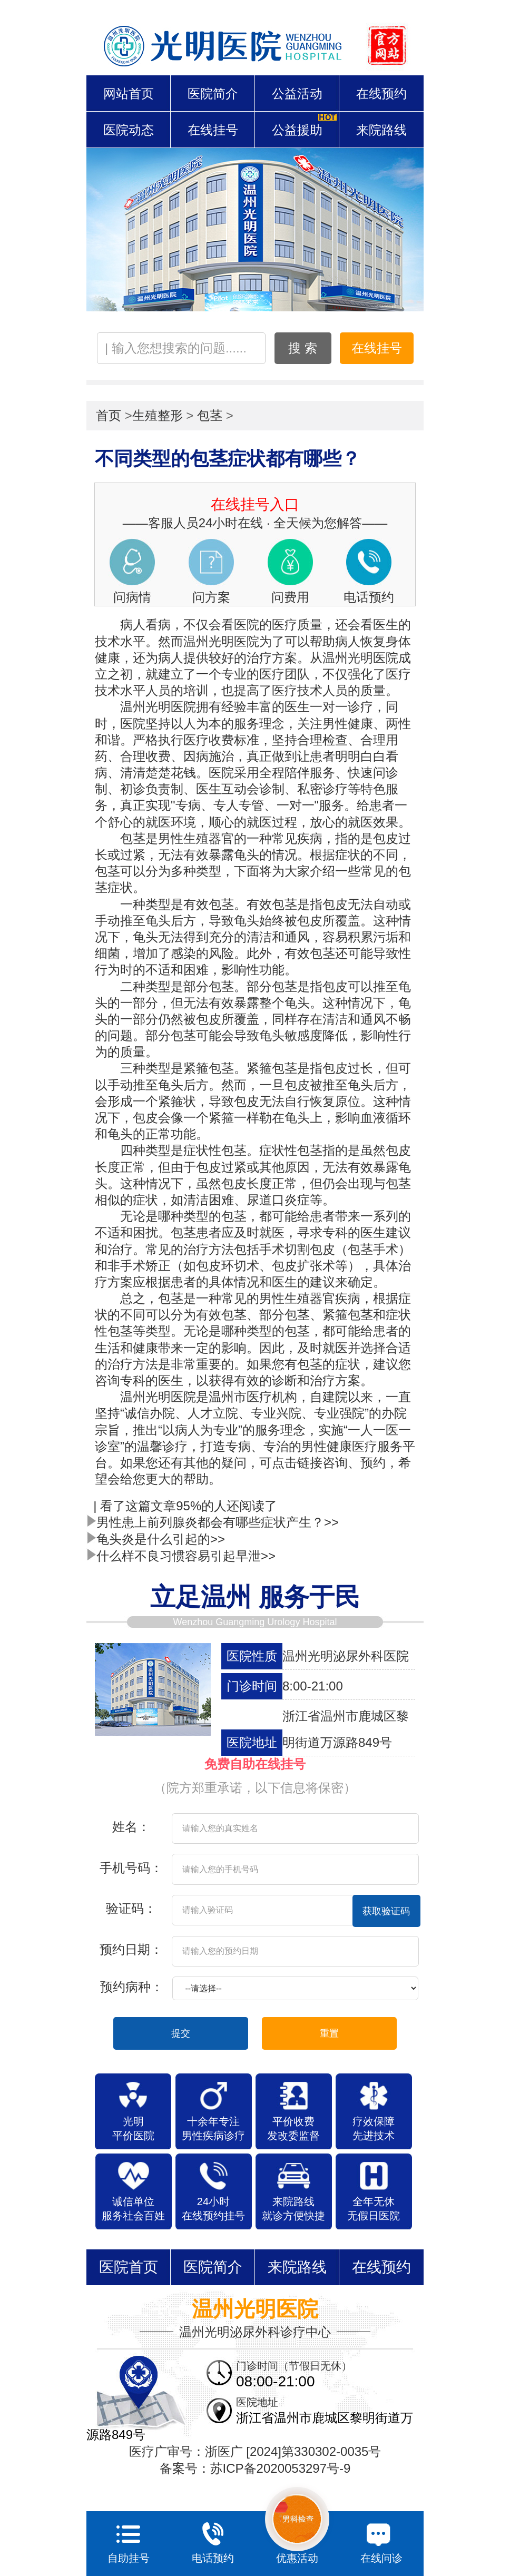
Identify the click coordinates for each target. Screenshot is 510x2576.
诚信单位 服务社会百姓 (133, 2208)
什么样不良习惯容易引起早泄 (181, 1556)
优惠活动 (297, 2525)
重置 (329, 2033)
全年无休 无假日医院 (373, 2208)
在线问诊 (381, 2540)
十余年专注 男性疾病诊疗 (213, 2128)
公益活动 (297, 93)
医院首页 (128, 2267)
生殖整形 (157, 415)
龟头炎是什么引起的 (155, 1539)
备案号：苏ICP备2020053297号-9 (255, 2468)
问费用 (290, 597)
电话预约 (369, 597)
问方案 (211, 597)
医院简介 (213, 93)
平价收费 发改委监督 (293, 2128)
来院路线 (381, 130)
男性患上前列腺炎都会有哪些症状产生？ (212, 1522)
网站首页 (128, 93)
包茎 (209, 415)
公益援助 (297, 130)
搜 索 (302, 348)
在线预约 (381, 93)
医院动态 (128, 130)
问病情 (132, 597)
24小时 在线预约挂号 (213, 2208)
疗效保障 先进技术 (373, 2128)
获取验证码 (386, 1911)
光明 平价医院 (133, 2128)
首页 (108, 415)
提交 (180, 2033)
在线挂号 (213, 130)
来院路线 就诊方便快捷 (293, 2208)
